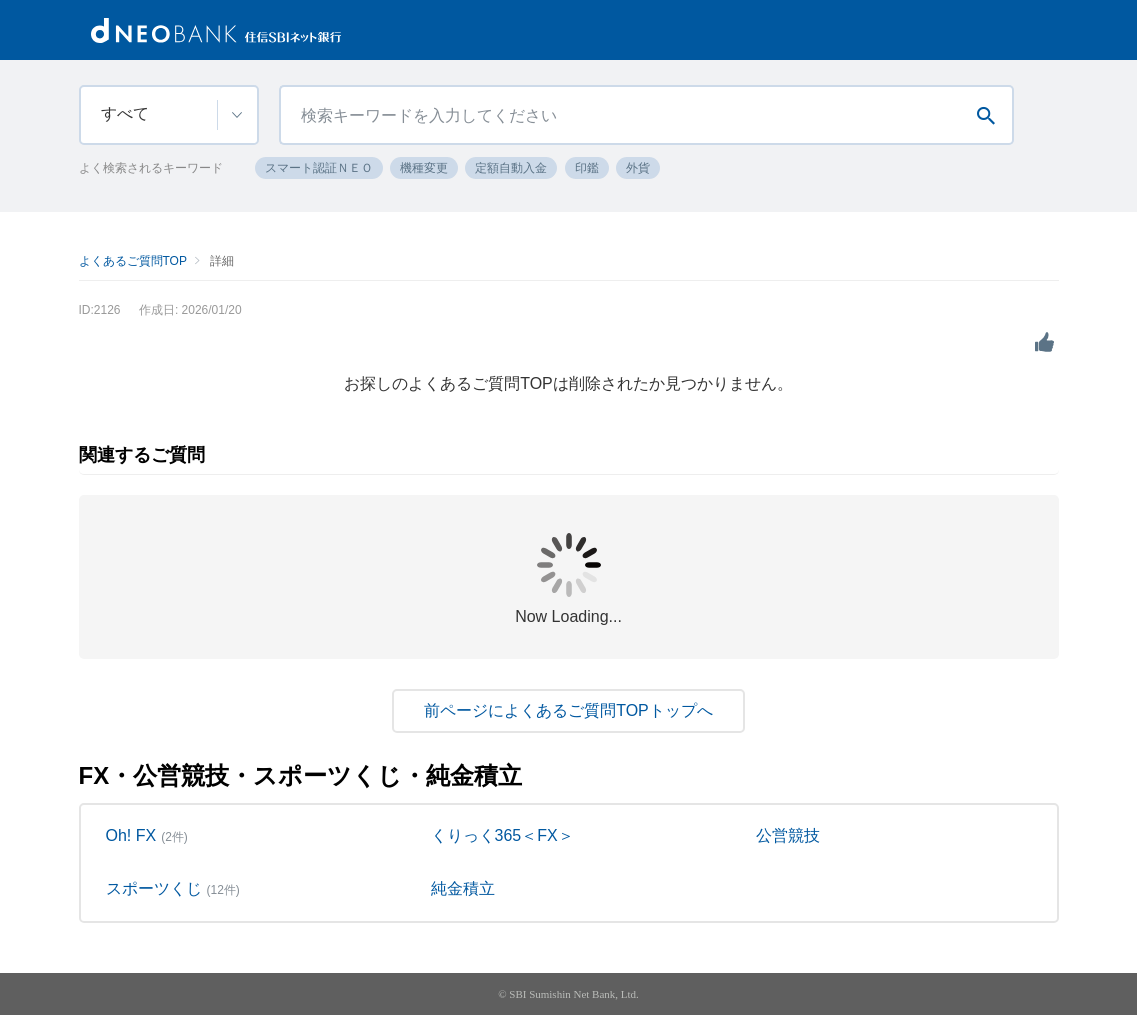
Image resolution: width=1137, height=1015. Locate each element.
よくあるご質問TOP (133, 261)
